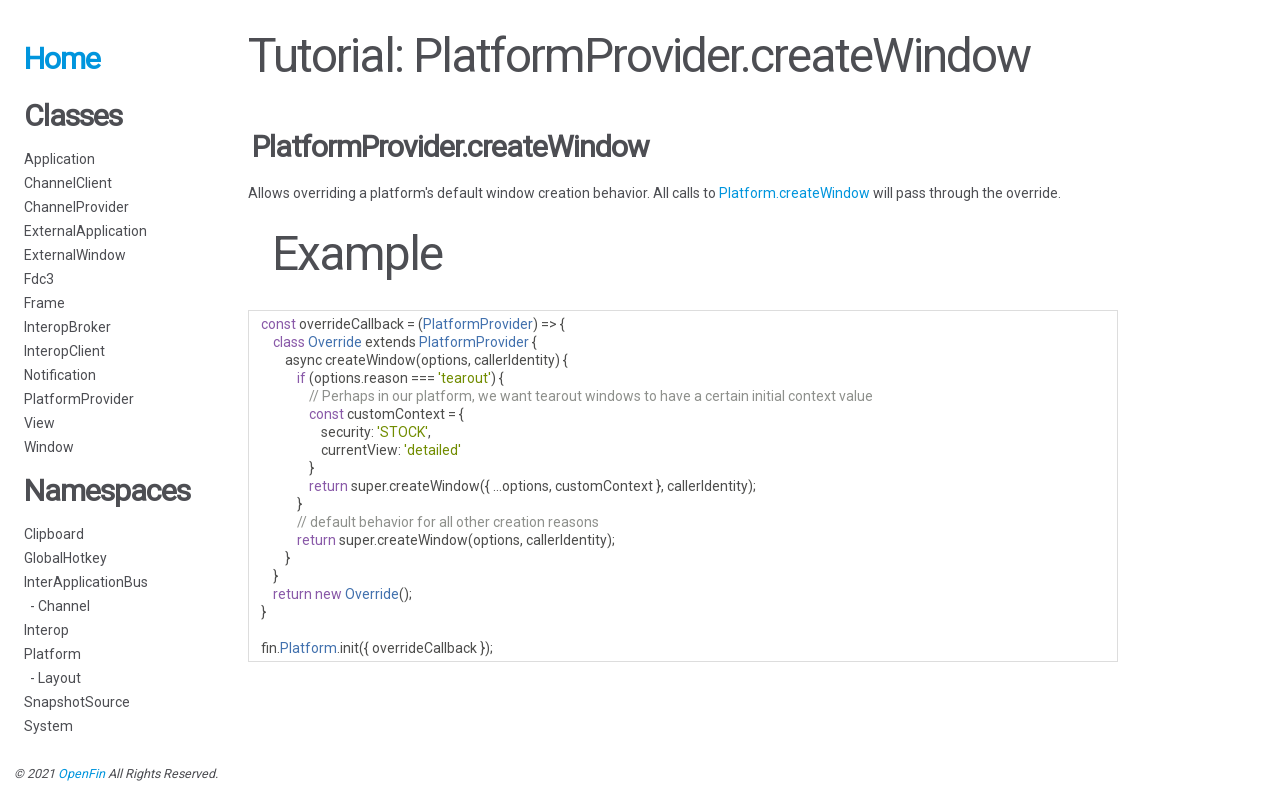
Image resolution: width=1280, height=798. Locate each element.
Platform (52, 654)
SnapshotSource (77, 702)
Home (62, 58)
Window (49, 447)
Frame (44, 303)
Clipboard (54, 534)
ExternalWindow (75, 255)
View (39, 423)
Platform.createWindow (794, 193)
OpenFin (81, 773)
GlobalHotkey (65, 558)
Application (59, 159)
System (48, 726)
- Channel (57, 606)
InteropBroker (67, 327)
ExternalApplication (85, 231)
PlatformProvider (79, 399)
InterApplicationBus (86, 582)
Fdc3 (39, 279)
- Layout (52, 678)
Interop (46, 630)
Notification (60, 375)
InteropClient (64, 351)
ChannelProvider (76, 207)
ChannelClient (68, 183)
